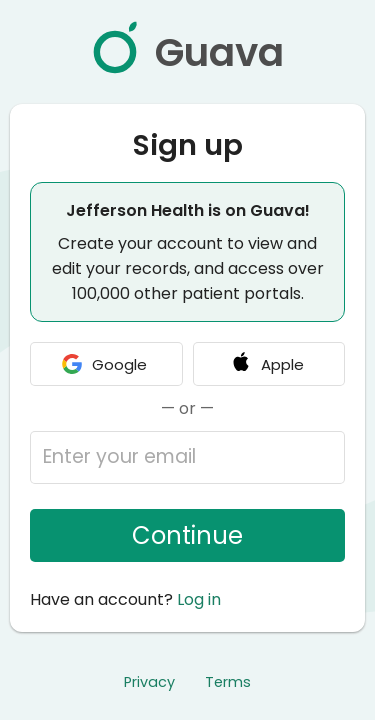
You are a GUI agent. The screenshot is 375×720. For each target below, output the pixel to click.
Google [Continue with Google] (103, 364)
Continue (187, 535)
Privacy (149, 682)
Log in (199, 599)
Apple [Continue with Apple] (266, 364)
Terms (228, 682)
